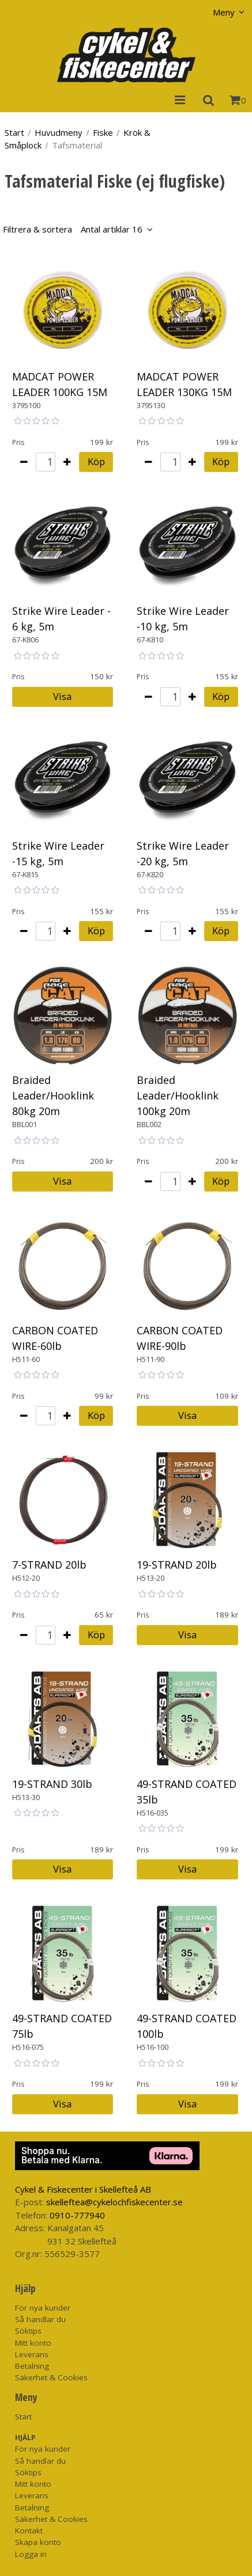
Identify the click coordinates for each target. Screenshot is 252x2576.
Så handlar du (40, 2319)
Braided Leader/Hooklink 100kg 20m (178, 1095)
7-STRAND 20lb (49, 1565)
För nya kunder (42, 2308)
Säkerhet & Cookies (51, 2377)
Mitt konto (33, 2343)
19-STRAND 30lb (52, 1784)
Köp (96, 461)
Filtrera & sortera (72, 229)
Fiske (103, 132)
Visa (62, 696)
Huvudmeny (58, 132)
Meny (224, 12)
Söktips (28, 2331)
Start (14, 132)
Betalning (32, 2366)
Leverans (31, 2354)
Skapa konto (38, 2542)
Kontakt (29, 2530)
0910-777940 (77, 2215)
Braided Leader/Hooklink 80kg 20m (53, 1095)
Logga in (31, 2554)
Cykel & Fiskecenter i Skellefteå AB (83, 2189)
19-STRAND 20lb (177, 1565)
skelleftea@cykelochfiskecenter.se (114, 2202)
